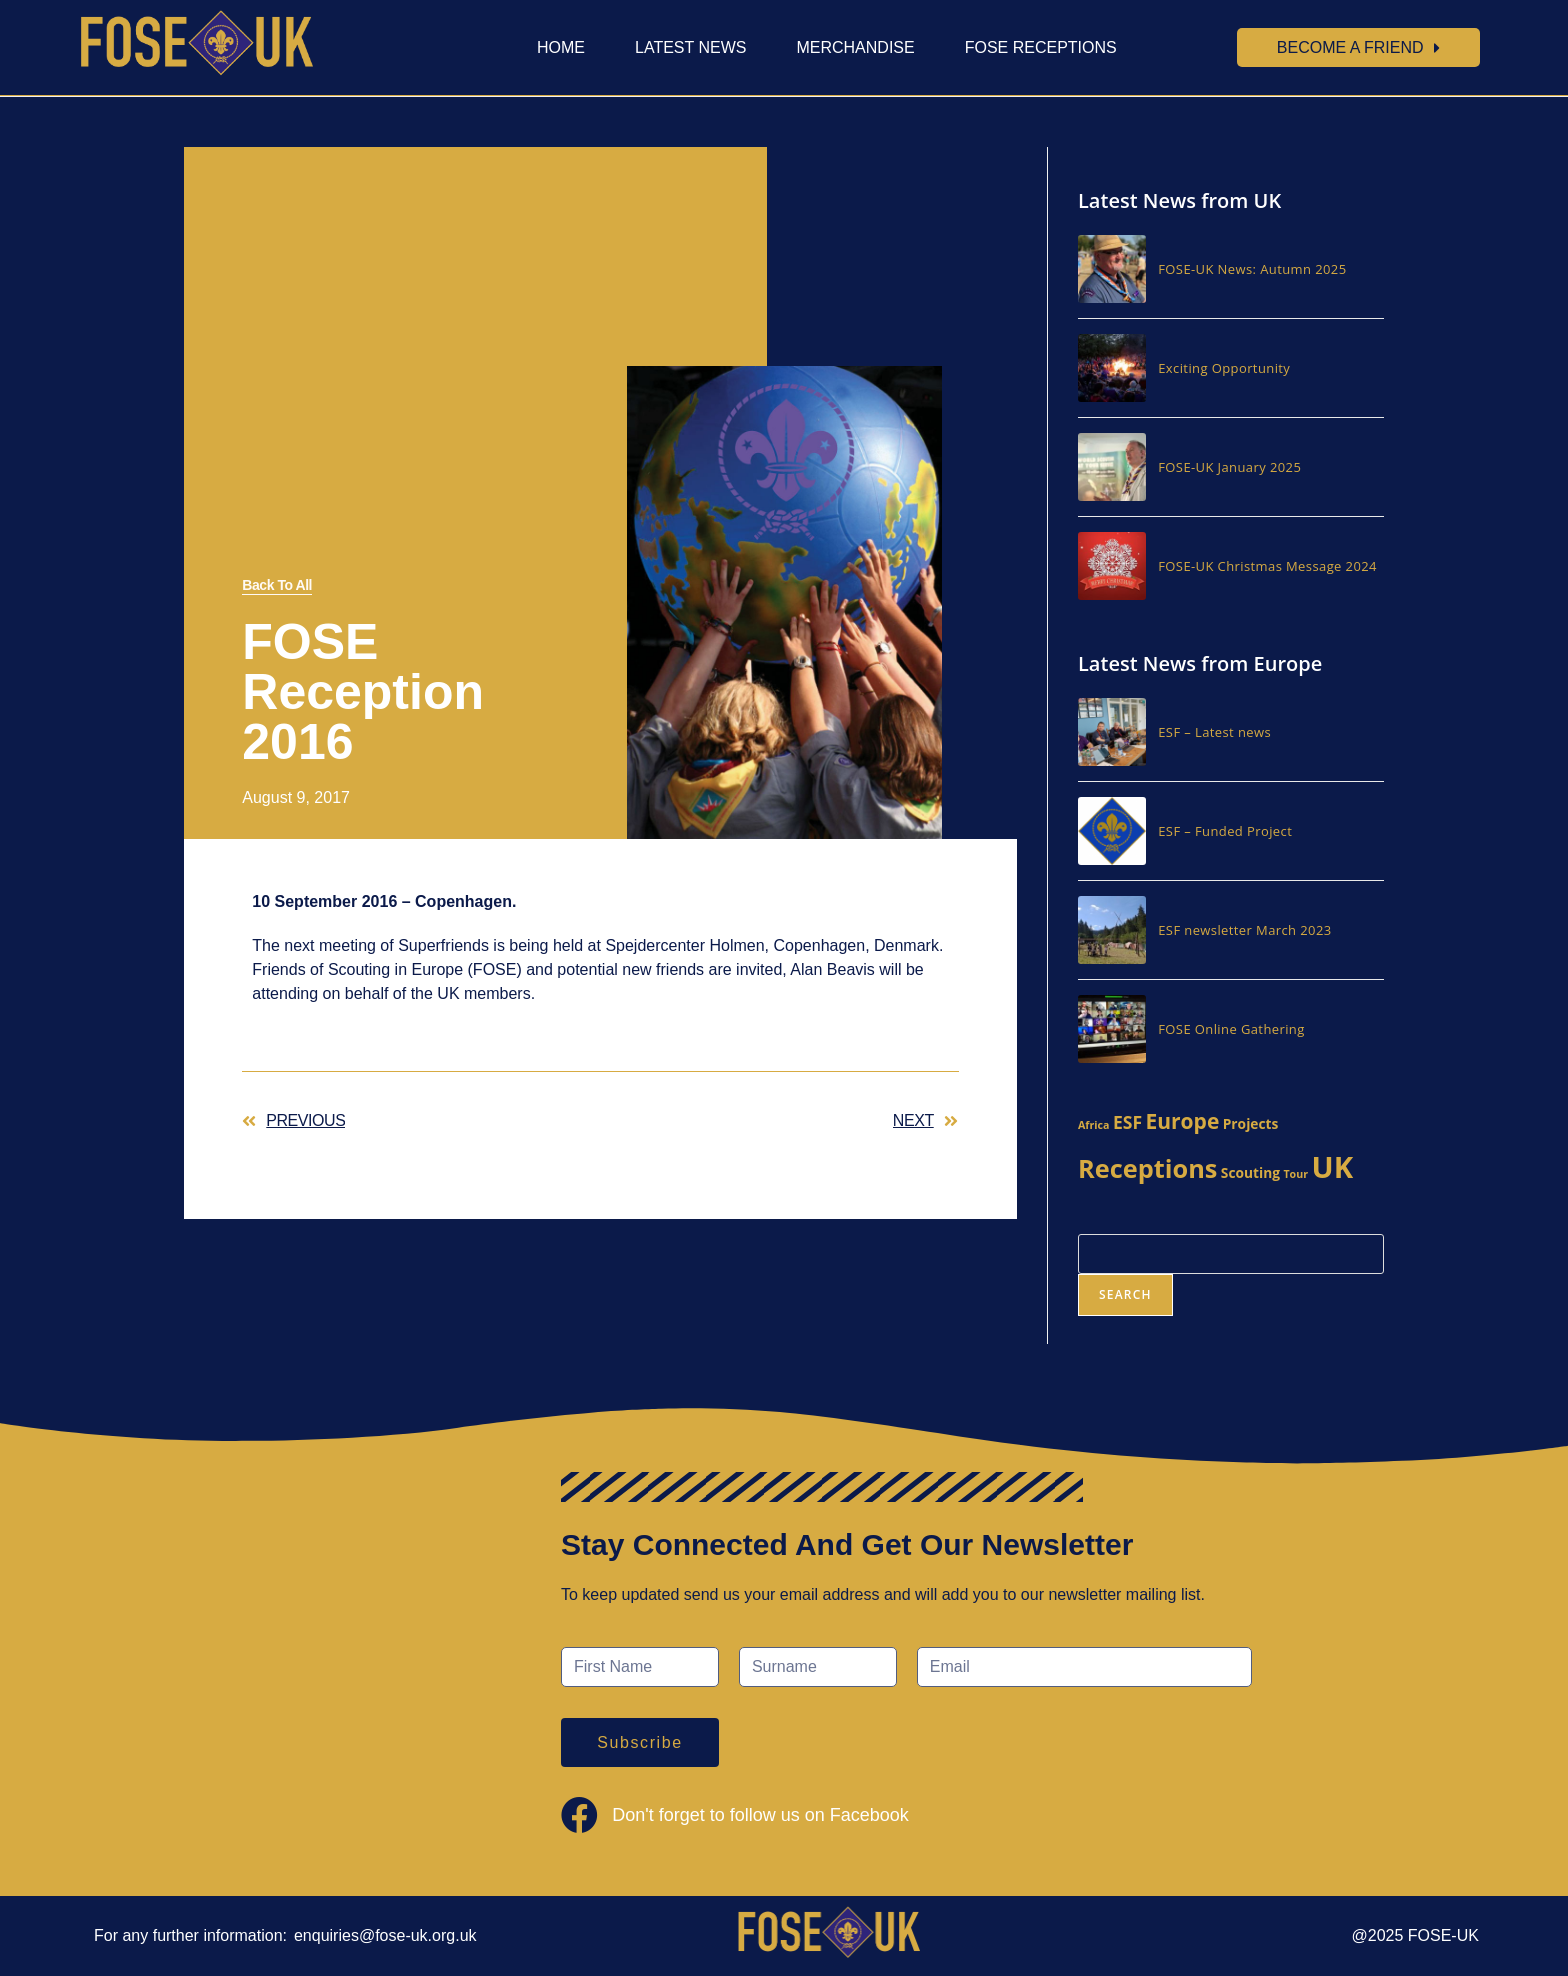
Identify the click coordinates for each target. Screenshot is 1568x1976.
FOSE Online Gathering (1231, 1029)
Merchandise (855, 47)
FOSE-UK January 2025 (1229, 467)
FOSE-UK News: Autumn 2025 (1252, 269)
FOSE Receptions (1041, 47)
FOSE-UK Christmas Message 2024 (1267, 566)
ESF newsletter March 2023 (1244, 930)
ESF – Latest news (1214, 732)
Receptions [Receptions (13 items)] (1147, 1168)
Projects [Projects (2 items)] (1251, 1123)
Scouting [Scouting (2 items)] (1250, 1172)
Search (1125, 1294)
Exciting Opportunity (1224, 368)
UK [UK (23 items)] (1332, 1167)
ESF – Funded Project (1225, 831)
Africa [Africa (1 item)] (1094, 1125)
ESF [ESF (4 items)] (1127, 1122)
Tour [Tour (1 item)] (1295, 1174)
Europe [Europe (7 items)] (1182, 1121)
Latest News (690, 47)
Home (561, 47)
